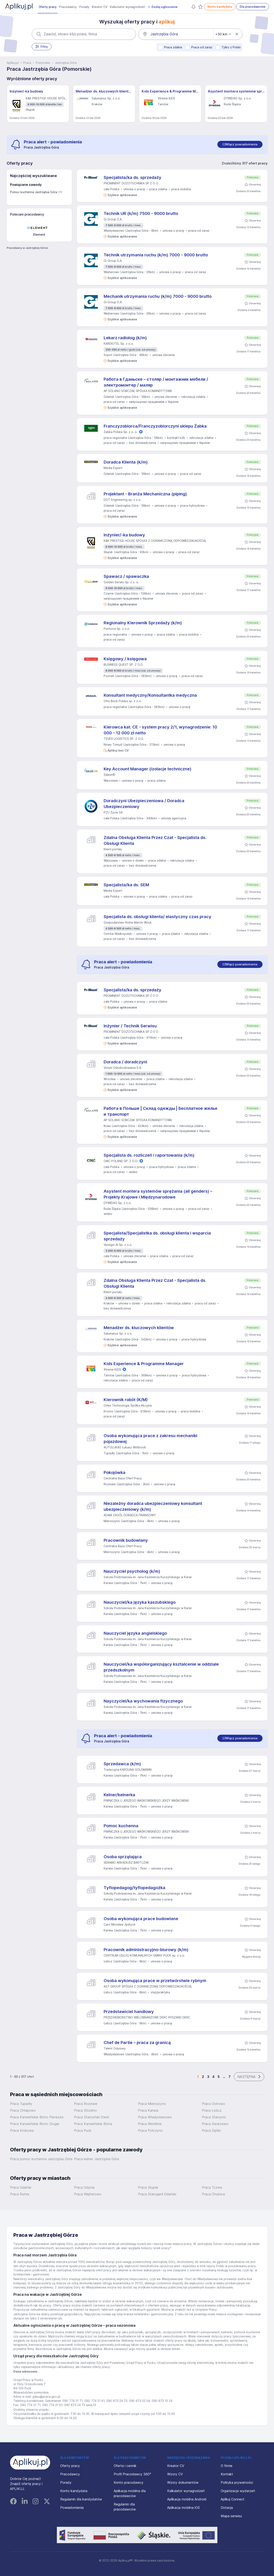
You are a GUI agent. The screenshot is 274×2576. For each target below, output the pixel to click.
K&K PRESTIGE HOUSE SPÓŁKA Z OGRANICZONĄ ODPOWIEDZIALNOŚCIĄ (155, 540)
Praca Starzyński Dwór (91, 2117)
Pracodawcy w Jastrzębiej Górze (27, 247)
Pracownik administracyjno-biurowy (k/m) (146, 1949)
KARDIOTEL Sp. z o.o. (119, 343)
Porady (84, 7)
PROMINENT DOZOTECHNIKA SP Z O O (131, 183)
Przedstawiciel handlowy (129, 2011)
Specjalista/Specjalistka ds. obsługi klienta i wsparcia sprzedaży (157, 1236)
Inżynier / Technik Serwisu (130, 1025)
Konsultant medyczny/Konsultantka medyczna (150, 695)
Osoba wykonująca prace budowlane (141, 1918)
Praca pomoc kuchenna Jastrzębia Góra (41, 2159)
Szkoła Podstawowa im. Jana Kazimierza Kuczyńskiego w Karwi (148, 1577)
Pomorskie (43, 62)
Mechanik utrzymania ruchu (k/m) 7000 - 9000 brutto (158, 296)
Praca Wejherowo (87, 2194)
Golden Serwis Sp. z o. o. (121, 582)
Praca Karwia (148, 2110)
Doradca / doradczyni (125, 1061)
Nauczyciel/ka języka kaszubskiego (140, 1602)
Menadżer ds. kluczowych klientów (104, 91)
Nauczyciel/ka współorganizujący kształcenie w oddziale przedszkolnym (161, 1667)
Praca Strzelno (85, 2110)
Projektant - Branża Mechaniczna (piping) (145, 493)
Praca (27, 62)
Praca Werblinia (150, 2124)
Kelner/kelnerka (119, 1794)
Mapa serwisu (231, 2516)
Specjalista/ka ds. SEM (126, 884)
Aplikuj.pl (13, 62)
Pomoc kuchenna (121, 1825)
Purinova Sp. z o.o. (117, 628)
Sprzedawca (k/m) (122, 1763)
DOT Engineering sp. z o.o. (122, 499)
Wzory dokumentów (183, 2482)
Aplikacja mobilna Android (186, 2499)
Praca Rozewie (85, 2104)
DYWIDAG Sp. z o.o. (117, 1203)
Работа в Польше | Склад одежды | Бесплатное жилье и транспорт (160, 1111)
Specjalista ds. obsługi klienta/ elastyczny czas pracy (157, 916)
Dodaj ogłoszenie (162, 7)
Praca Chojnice (213, 2194)
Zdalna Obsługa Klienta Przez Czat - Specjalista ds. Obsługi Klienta (155, 840)
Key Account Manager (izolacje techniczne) (147, 768)
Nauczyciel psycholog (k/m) (132, 1571)
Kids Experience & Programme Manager (170, 91)
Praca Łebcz (212, 2110)
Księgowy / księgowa (125, 658)
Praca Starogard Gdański (157, 2194)
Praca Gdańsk (20, 2187)
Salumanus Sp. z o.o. (118, 1333)
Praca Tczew (212, 2187)
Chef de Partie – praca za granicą (137, 2042)
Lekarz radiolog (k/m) (125, 337)
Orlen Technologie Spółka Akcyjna (128, 1405)
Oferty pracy (48, 7)
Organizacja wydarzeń (238, 2491)
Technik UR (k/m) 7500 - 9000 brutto (141, 213)
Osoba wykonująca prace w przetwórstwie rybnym (155, 1980)
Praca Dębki (211, 2130)
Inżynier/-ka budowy (26, 91)
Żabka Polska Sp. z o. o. (121, 432)
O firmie (226, 2466)
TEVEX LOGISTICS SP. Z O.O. (124, 738)
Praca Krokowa (22, 2130)
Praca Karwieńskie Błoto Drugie (34, 2124)
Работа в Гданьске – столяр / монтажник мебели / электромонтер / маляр (156, 382)
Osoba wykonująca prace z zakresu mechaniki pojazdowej (150, 1438)
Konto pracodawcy (128, 2482)
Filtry (41, 47)
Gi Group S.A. (113, 219)
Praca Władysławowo (155, 2117)
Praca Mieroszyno (152, 2104)
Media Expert (113, 468)
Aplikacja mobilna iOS (183, 2507)
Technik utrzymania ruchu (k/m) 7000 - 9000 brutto (156, 254)
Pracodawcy (68, 7)
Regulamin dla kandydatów (81, 2499)
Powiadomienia (72, 2507)
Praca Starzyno (214, 2117)
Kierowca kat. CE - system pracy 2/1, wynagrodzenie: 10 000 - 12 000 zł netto (160, 730)
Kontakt (227, 2474)
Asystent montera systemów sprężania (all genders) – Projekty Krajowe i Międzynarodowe (236, 91)
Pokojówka (114, 1472)
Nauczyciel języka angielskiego (135, 1633)
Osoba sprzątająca (123, 1856)
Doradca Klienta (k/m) (126, 462)
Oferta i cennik (125, 2466)
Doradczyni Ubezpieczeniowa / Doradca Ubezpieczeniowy (144, 803)
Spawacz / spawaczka (126, 576)
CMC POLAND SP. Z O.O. (121, 1161)
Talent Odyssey (115, 2048)
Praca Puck (82, 2130)
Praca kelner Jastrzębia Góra (96, 2159)
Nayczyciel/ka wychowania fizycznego (143, 1701)
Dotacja (227, 2507)
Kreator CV (99, 7)
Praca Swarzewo (215, 2124)
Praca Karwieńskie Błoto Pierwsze (37, 2117)
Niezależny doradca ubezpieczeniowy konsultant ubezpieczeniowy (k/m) (153, 1506)
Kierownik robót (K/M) (126, 1399)
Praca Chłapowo (23, 2110)
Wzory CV (175, 2474)
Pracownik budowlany (126, 1540)
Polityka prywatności (237, 2482)
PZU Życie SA (113, 812)
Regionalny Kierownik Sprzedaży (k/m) (143, 622)
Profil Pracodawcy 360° (132, 2474)
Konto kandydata (220, 6)
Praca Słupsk (148, 2187)
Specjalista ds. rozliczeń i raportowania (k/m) (149, 1155)
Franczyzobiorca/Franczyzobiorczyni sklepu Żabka (155, 426)
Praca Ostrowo (213, 2104)
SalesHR (109, 774)
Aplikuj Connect (232, 2499)
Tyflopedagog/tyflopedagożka (134, 1887)
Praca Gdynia (84, 2187)
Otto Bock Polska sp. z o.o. (123, 701)
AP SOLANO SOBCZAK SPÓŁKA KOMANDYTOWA (138, 391)
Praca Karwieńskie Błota (93, 2124)
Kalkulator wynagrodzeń (127, 7)
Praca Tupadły (21, 2104)
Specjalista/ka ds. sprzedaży (132, 177)
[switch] (240, 144)
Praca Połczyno (150, 2130)
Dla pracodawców (252, 6)
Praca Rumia (19, 2194)
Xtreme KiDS (112, 1369)
